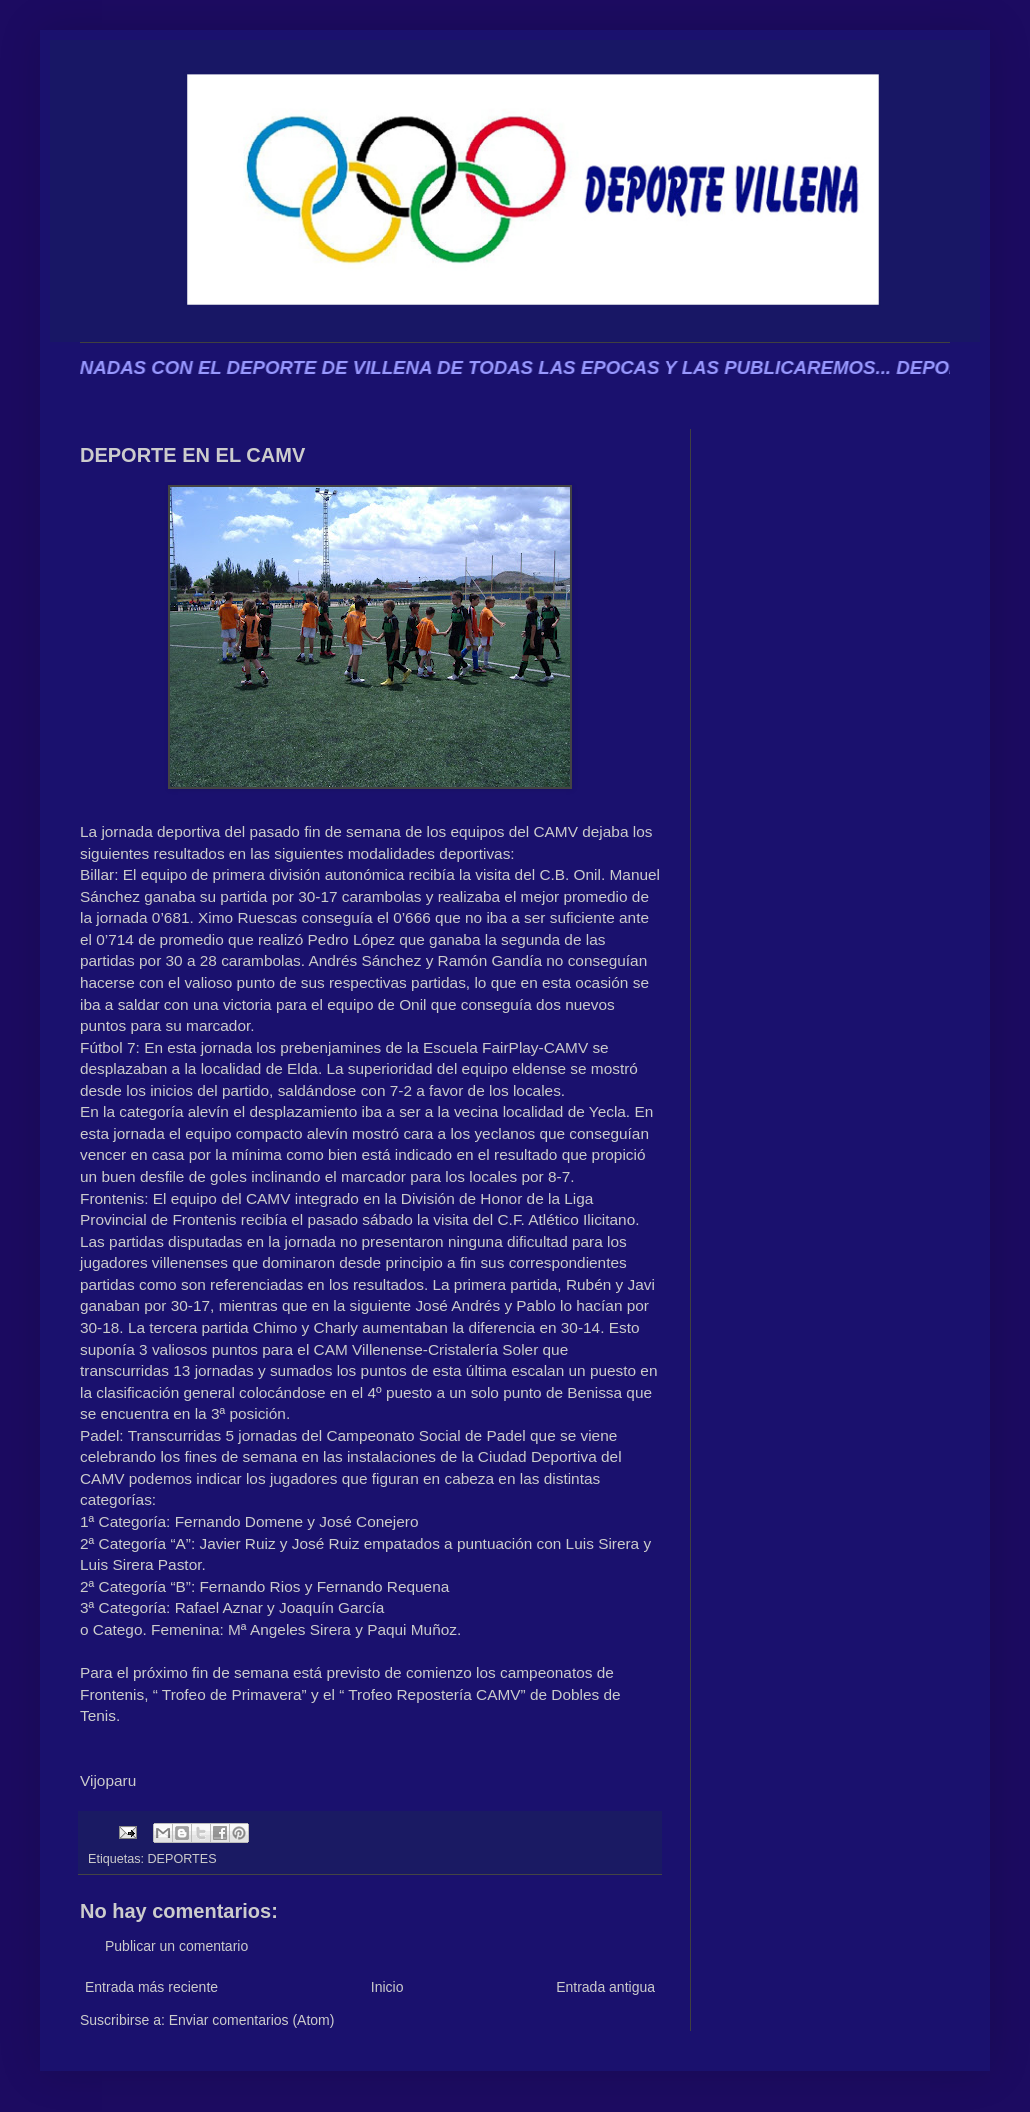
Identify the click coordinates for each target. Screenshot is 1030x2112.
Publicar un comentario (176, 1946)
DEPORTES (182, 1859)
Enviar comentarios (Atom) (252, 2020)
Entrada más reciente (151, 1987)
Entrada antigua (605, 1987)
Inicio (387, 1987)
